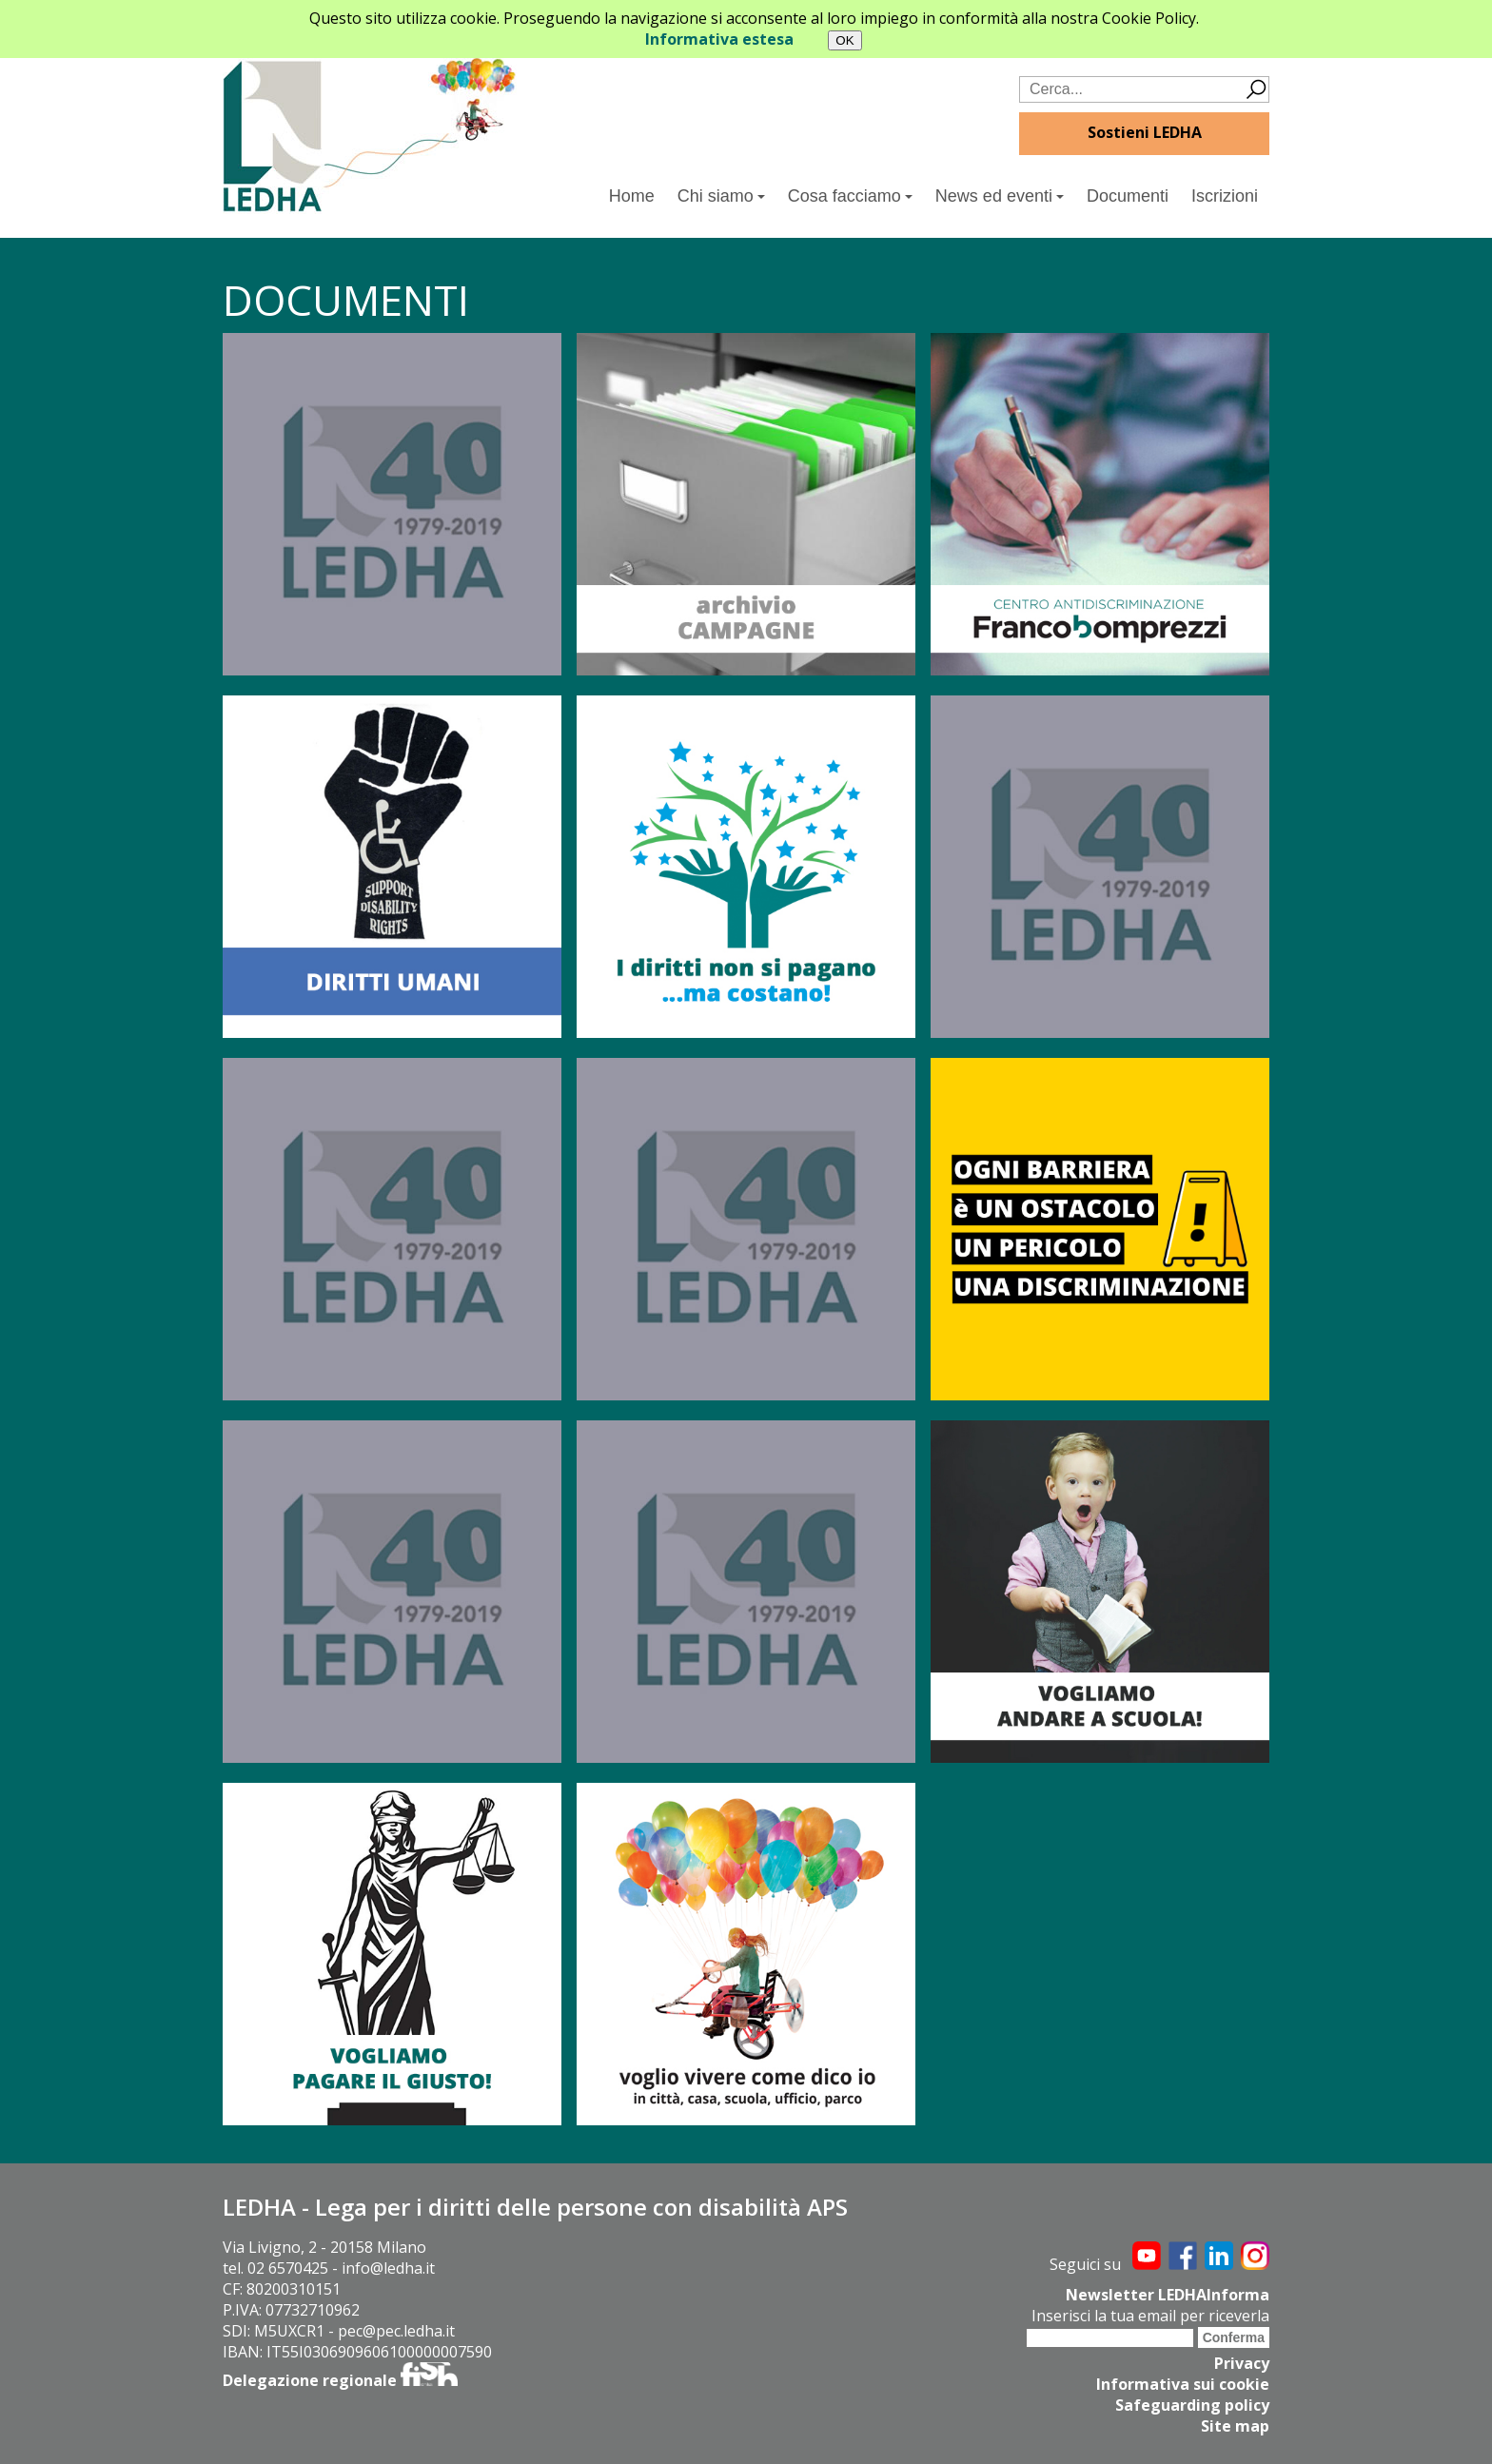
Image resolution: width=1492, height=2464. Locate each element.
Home (632, 195)
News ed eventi (999, 195)
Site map (1235, 2425)
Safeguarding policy (1192, 2405)
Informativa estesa (719, 39)
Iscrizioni (1224, 195)
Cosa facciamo (850, 195)
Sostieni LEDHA (1145, 132)
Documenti (1127, 195)
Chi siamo (721, 195)
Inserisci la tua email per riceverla (1150, 2315)
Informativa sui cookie (1182, 2384)
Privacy (1241, 2363)
